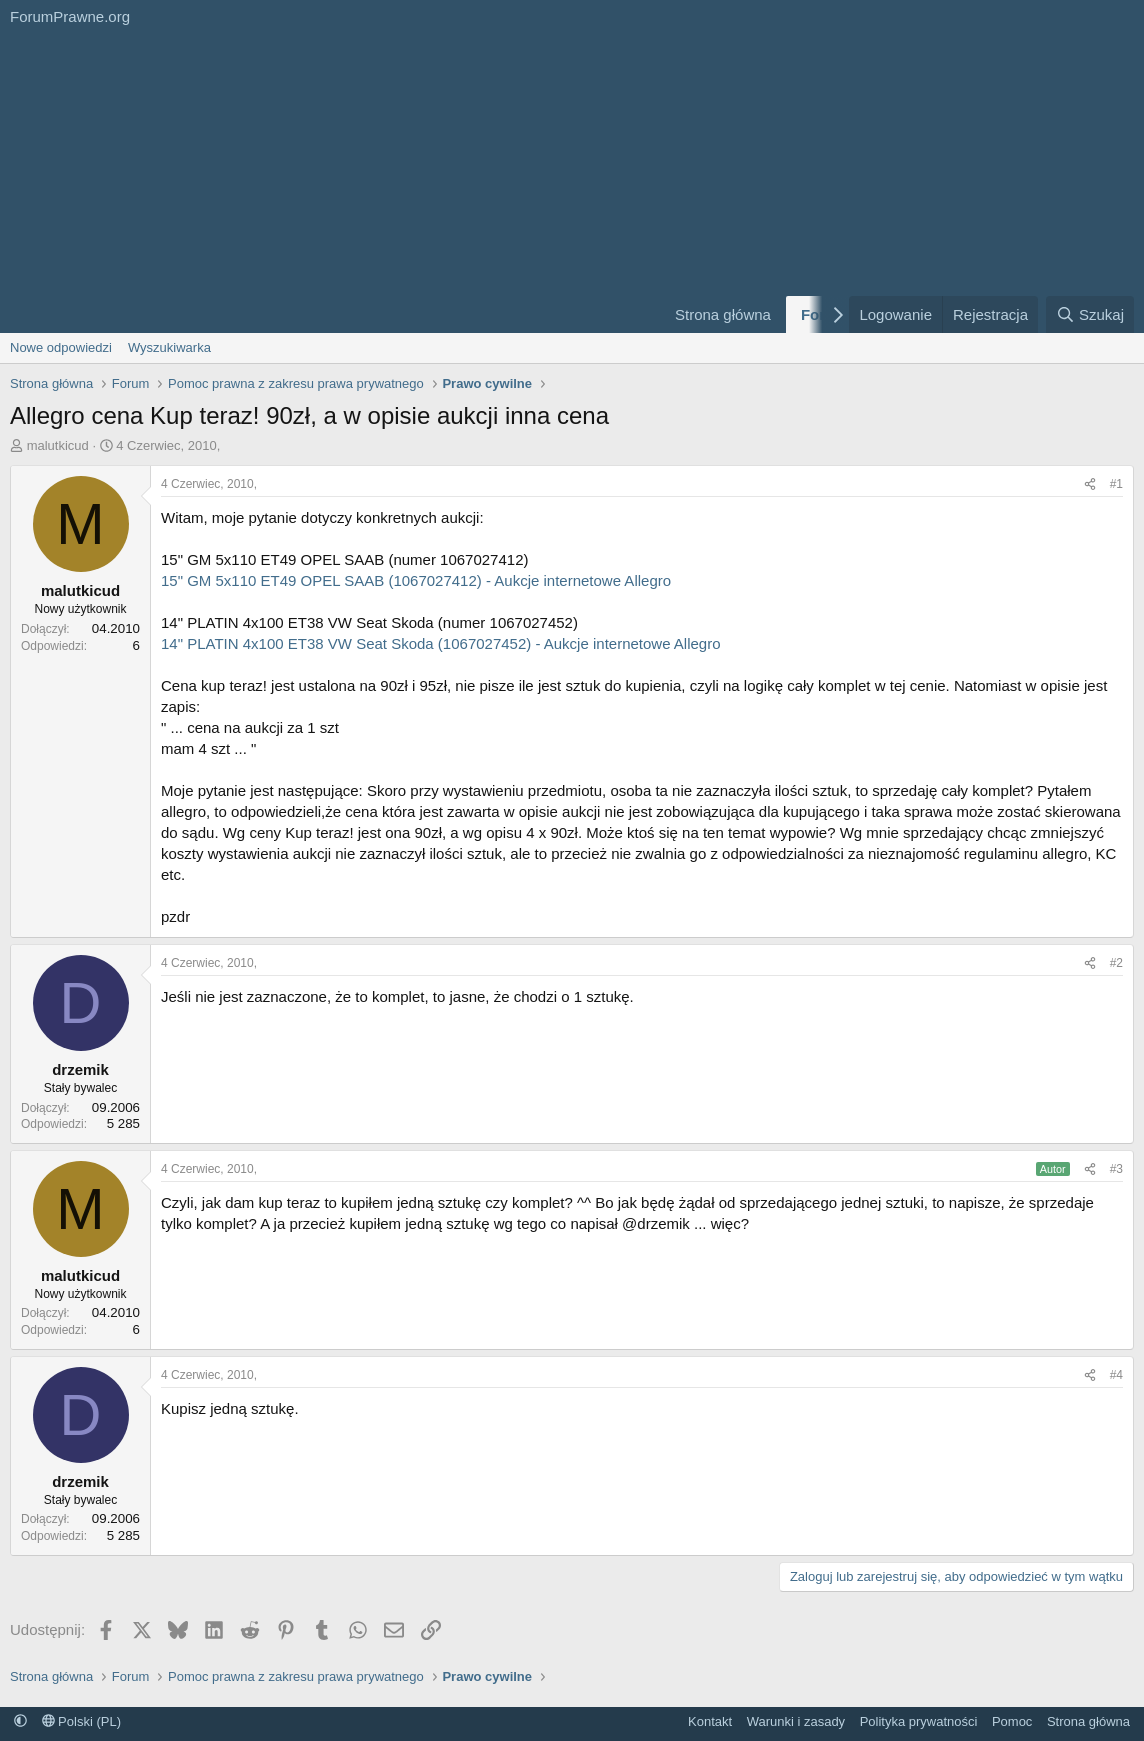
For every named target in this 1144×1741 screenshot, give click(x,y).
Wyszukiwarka (169, 347)
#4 (1116, 1375)
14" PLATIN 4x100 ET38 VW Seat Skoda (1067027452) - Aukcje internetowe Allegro (441, 643)
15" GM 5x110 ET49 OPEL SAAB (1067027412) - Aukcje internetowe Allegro (416, 580)
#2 (1116, 963)
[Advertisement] (325, 183)
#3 (1116, 1169)
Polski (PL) (81, 1721)
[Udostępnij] (1090, 484)
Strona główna (723, 314)
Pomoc (1012, 1721)
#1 (1116, 484)
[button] (20, 1721)
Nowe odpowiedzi (61, 347)
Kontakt (710, 1721)
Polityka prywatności (919, 1721)
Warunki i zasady (796, 1721)
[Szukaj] (1090, 314)
